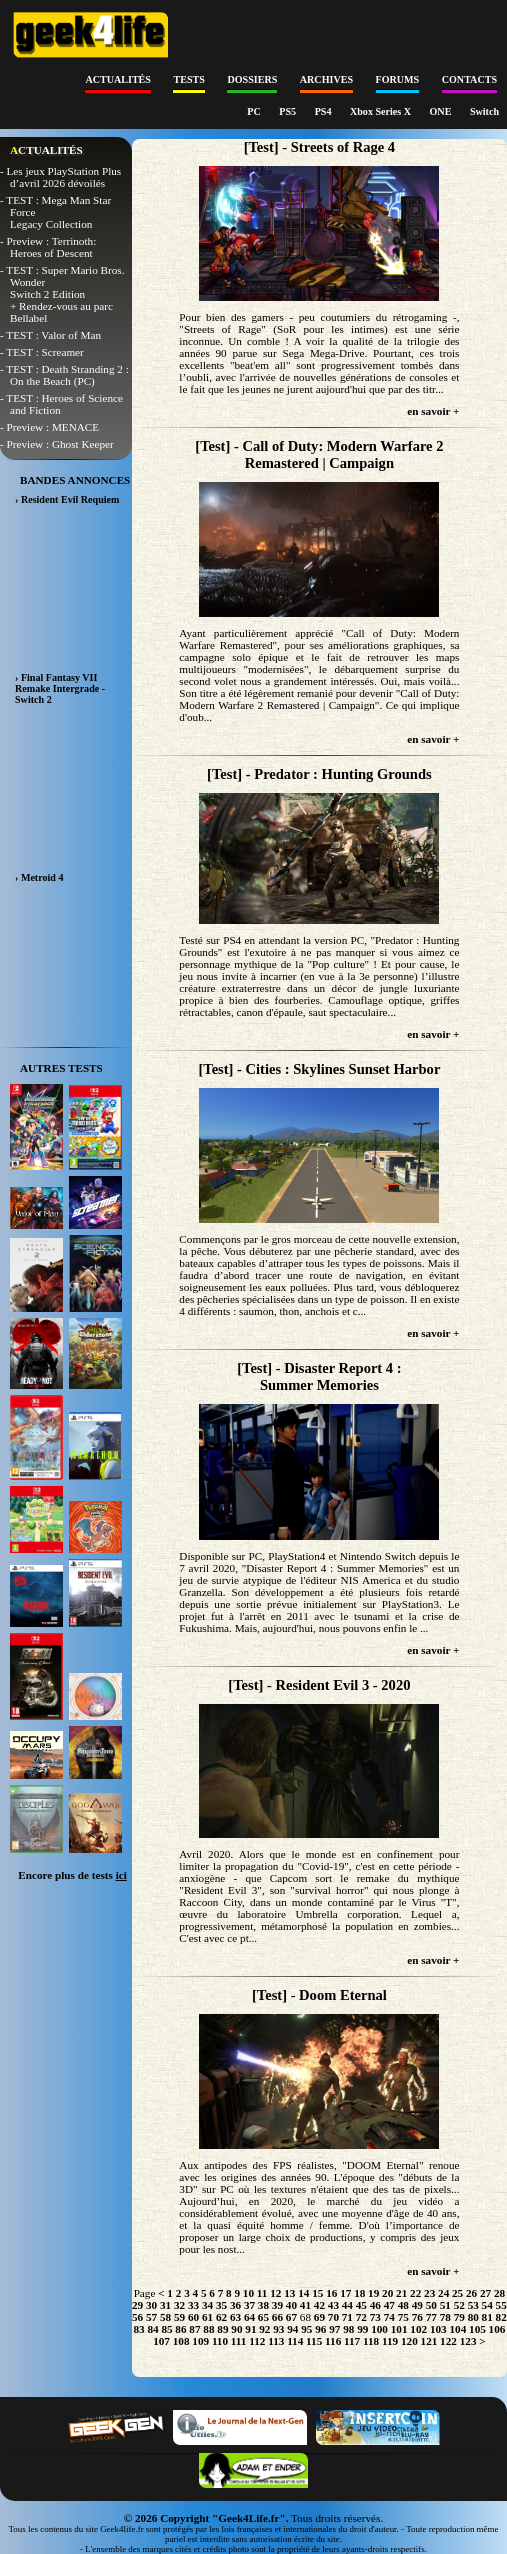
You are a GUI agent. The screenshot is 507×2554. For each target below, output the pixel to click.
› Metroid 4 (39, 877)
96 (320, 2329)
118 (371, 2341)
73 (375, 2317)
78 (445, 2317)
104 (457, 2329)
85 (166, 2329)
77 (431, 2317)
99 (362, 2329)
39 (277, 2305)
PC (255, 111)
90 (236, 2329)
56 (137, 2317)
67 (291, 2317)
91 (250, 2329)
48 (403, 2305)
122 (448, 2341)
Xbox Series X (382, 111)
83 (138, 2329)
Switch (484, 111)
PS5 (288, 111)
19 (373, 2293)
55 (501, 2305)
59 (179, 2317)
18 (359, 2293)
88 (208, 2329)
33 (193, 2305)
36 (235, 2305)
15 (317, 2293)
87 (194, 2329)
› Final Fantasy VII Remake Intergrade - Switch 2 (60, 688)
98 (348, 2329)
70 (333, 2317)
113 (276, 2341)
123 (468, 2341)
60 (193, 2317)
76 (417, 2317)
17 (345, 2293)
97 (334, 2329)
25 (457, 2293)
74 (389, 2317)
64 (249, 2317)
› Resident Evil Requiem (67, 499)
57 (151, 2317)
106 (497, 2329)
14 (303, 2293)
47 (389, 2305)
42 (319, 2305)
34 (207, 2305)
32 (179, 2305)
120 (409, 2341)
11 (262, 2293)
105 (477, 2329)
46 (375, 2305)
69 (319, 2317)
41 (305, 2305)
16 (331, 2293)
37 (249, 2305)
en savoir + (433, 411)
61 (207, 2317)
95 (306, 2329)
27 (485, 2293)
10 (248, 2293)
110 (220, 2341)
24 (443, 2293)
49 (417, 2305)
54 (487, 2305)
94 (292, 2329)
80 (473, 2317)
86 (180, 2329)
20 (387, 2293)
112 (257, 2341)
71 (347, 2317)
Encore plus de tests (72, 1875)
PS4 (324, 111)
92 (264, 2329)
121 (429, 2341)
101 (399, 2329)
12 (275, 2293)
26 (471, 2293)
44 (347, 2305)
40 (291, 2305)
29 (137, 2305)
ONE (442, 111)
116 (333, 2341)
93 (278, 2329)
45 (361, 2305)
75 (403, 2317)
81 (487, 2317)
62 (221, 2317)
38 (263, 2305)
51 (445, 2305)
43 (333, 2305)
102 (418, 2329)
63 (235, 2317)
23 (429, 2293)
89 (222, 2329)
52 (459, 2305)
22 (415, 2293)
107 (161, 2341)
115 (314, 2341)
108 (181, 2341)
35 (221, 2305)
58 (165, 2317)
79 (459, 2317)
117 (352, 2341)
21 (401, 2293)
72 (361, 2317)
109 (200, 2341)
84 (152, 2329)
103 (438, 2329)
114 (295, 2341)
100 (379, 2329)
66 (277, 2317)
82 (501, 2317)
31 (165, 2305)
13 (289, 2293)
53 (473, 2305)
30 (151, 2305)
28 (499, 2293)
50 (431, 2305)
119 (390, 2341)
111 (239, 2341)
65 (263, 2317)
